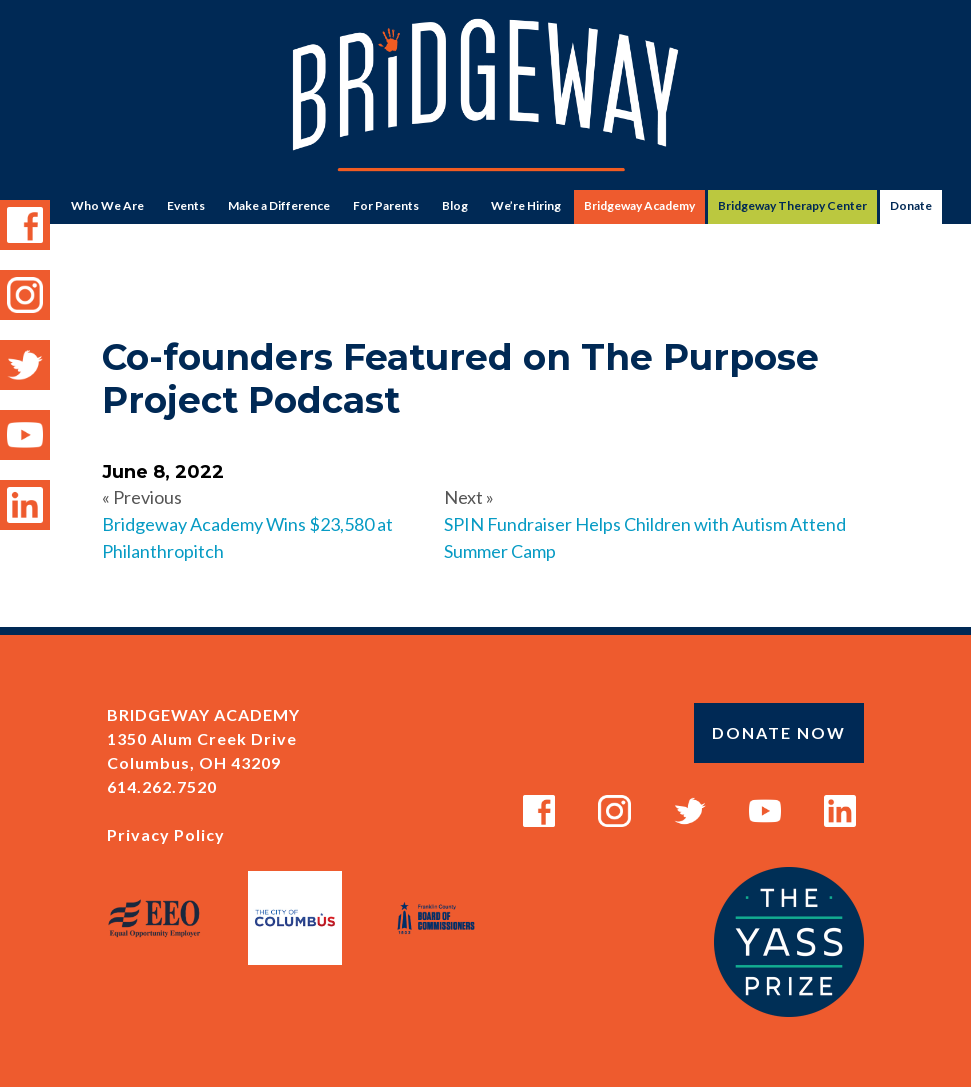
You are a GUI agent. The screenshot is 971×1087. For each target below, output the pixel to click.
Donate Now (779, 732)
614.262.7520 (162, 786)
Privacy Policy (166, 834)
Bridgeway (485, 95)
